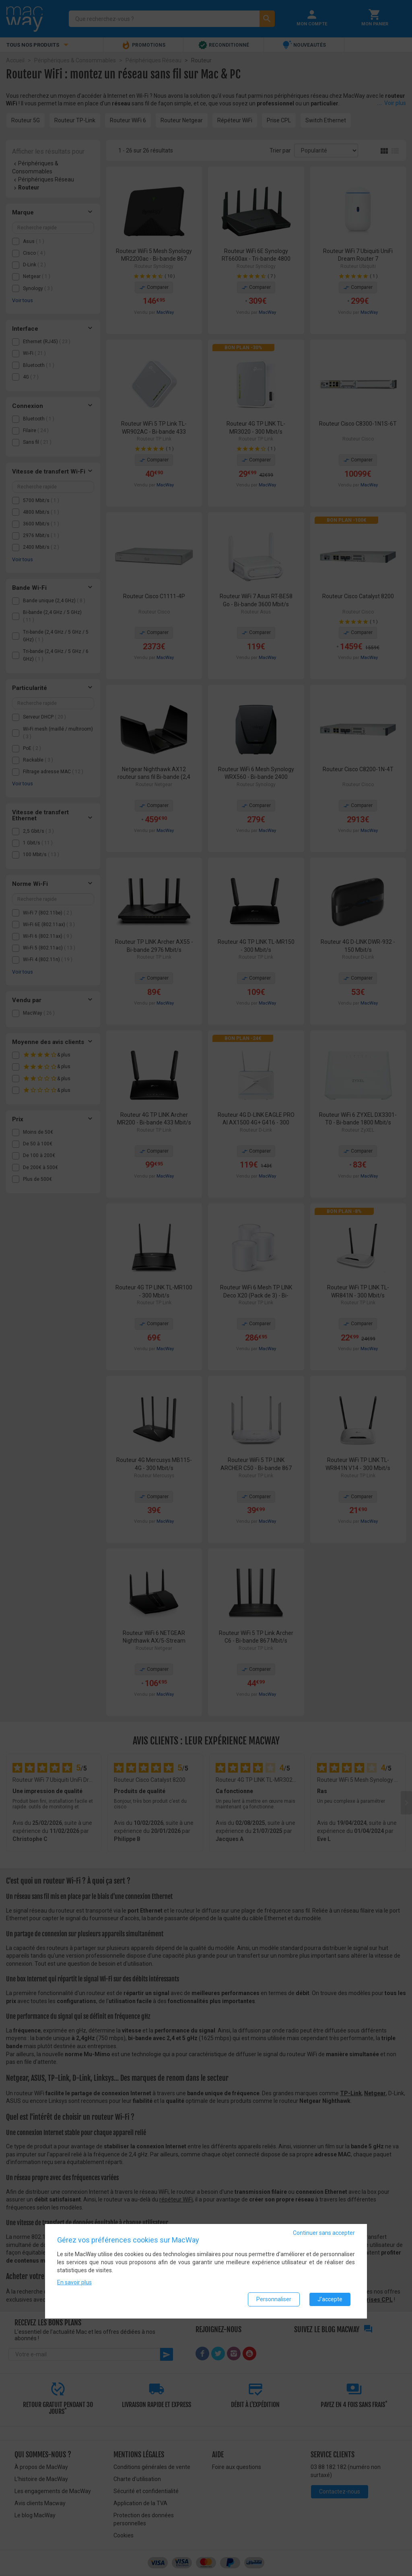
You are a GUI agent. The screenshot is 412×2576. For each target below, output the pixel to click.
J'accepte (329, 2299)
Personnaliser (273, 2299)
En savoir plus (74, 2282)
